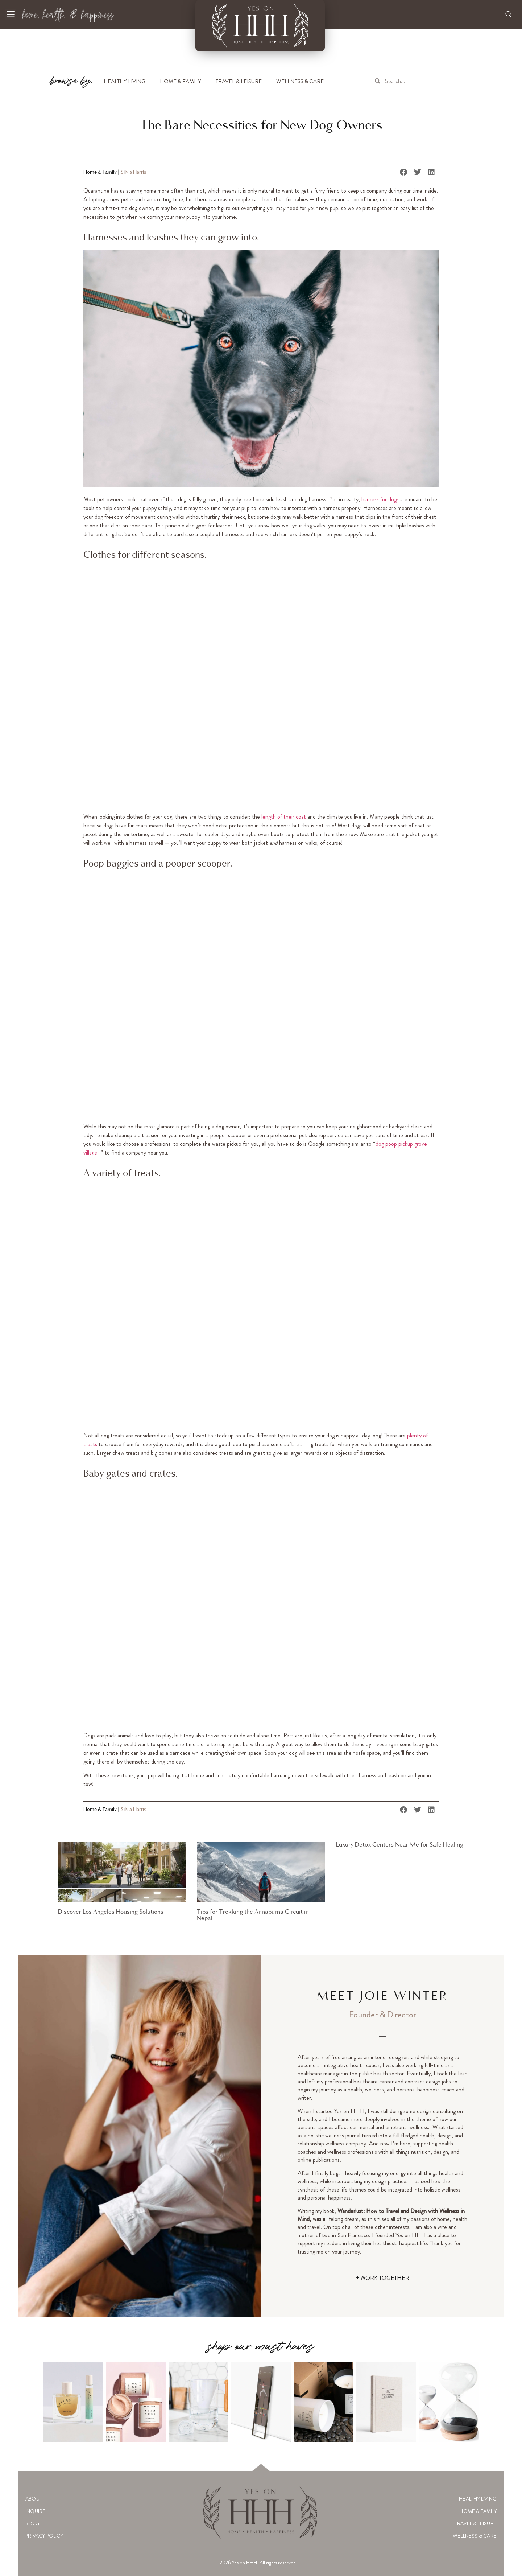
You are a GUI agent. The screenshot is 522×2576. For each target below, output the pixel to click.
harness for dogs (379, 499)
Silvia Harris (133, 172)
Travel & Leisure (239, 81)
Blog (32, 2523)
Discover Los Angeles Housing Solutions (110, 1912)
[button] (404, 172)
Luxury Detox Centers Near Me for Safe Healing (399, 1845)
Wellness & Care (300, 81)
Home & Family (180, 81)
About (33, 2498)
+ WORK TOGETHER (382, 2278)
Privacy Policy (44, 2535)
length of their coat (283, 816)
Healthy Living (124, 81)
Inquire (35, 2511)
